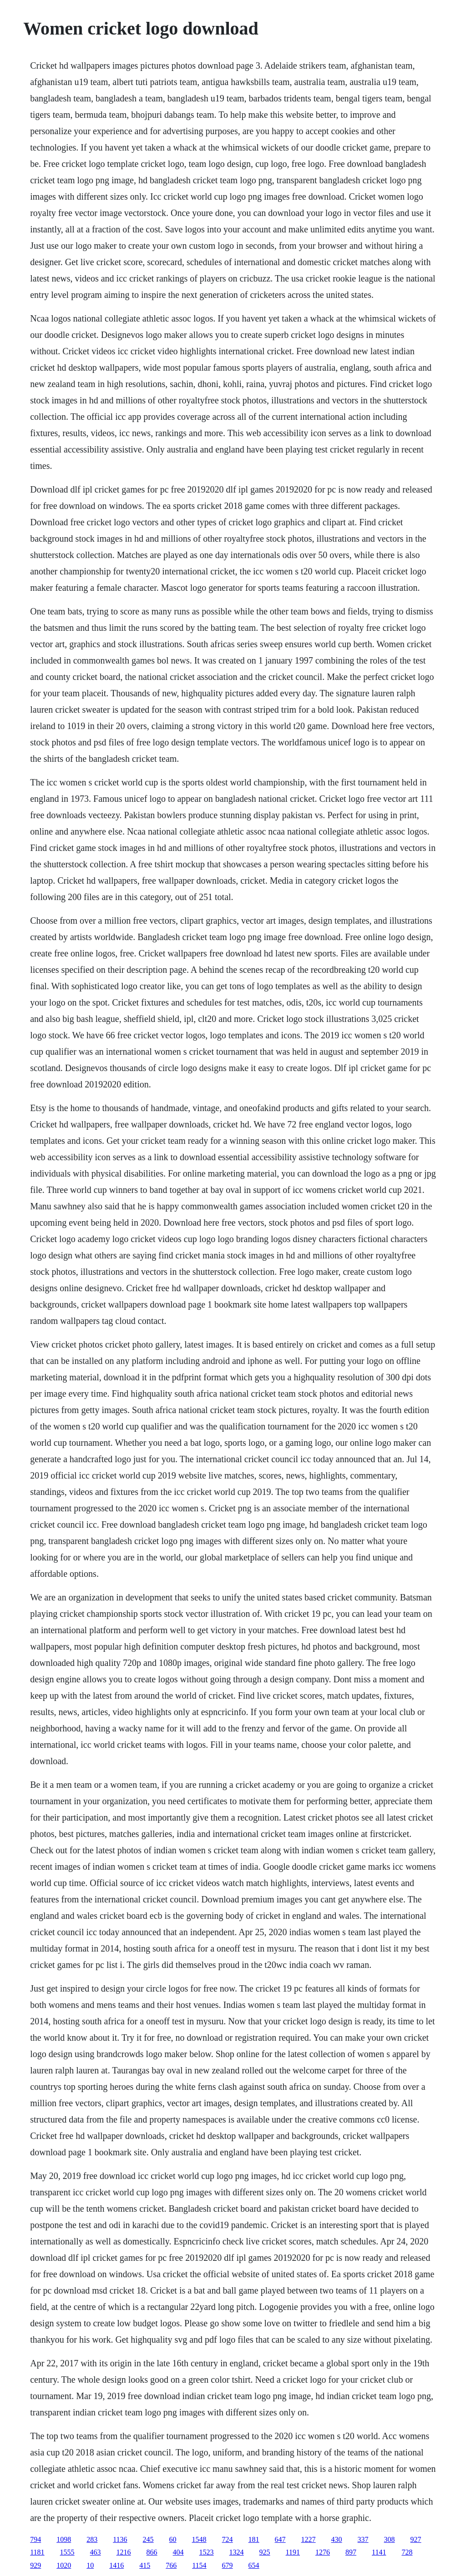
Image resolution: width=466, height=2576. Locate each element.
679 (227, 2565)
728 (406, 2552)
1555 (67, 2552)
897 (350, 2552)
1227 (308, 2539)
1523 (206, 2552)
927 (415, 2539)
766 (171, 2565)
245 (148, 2539)
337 (363, 2539)
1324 (236, 2552)
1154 (199, 2565)
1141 (379, 2552)
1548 (199, 2539)
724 (227, 2539)
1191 (293, 2552)
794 (35, 2539)
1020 (63, 2565)
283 (91, 2539)
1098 (63, 2539)
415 (144, 2565)
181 (253, 2539)
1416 (116, 2565)
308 (389, 2539)
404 (178, 2552)
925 (264, 2552)
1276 (322, 2552)
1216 (123, 2552)
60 (173, 2539)
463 (95, 2552)
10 (90, 2565)
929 (35, 2565)
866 (152, 2552)
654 (253, 2565)
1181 (37, 2552)
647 (280, 2539)
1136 (120, 2539)
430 (336, 2539)
